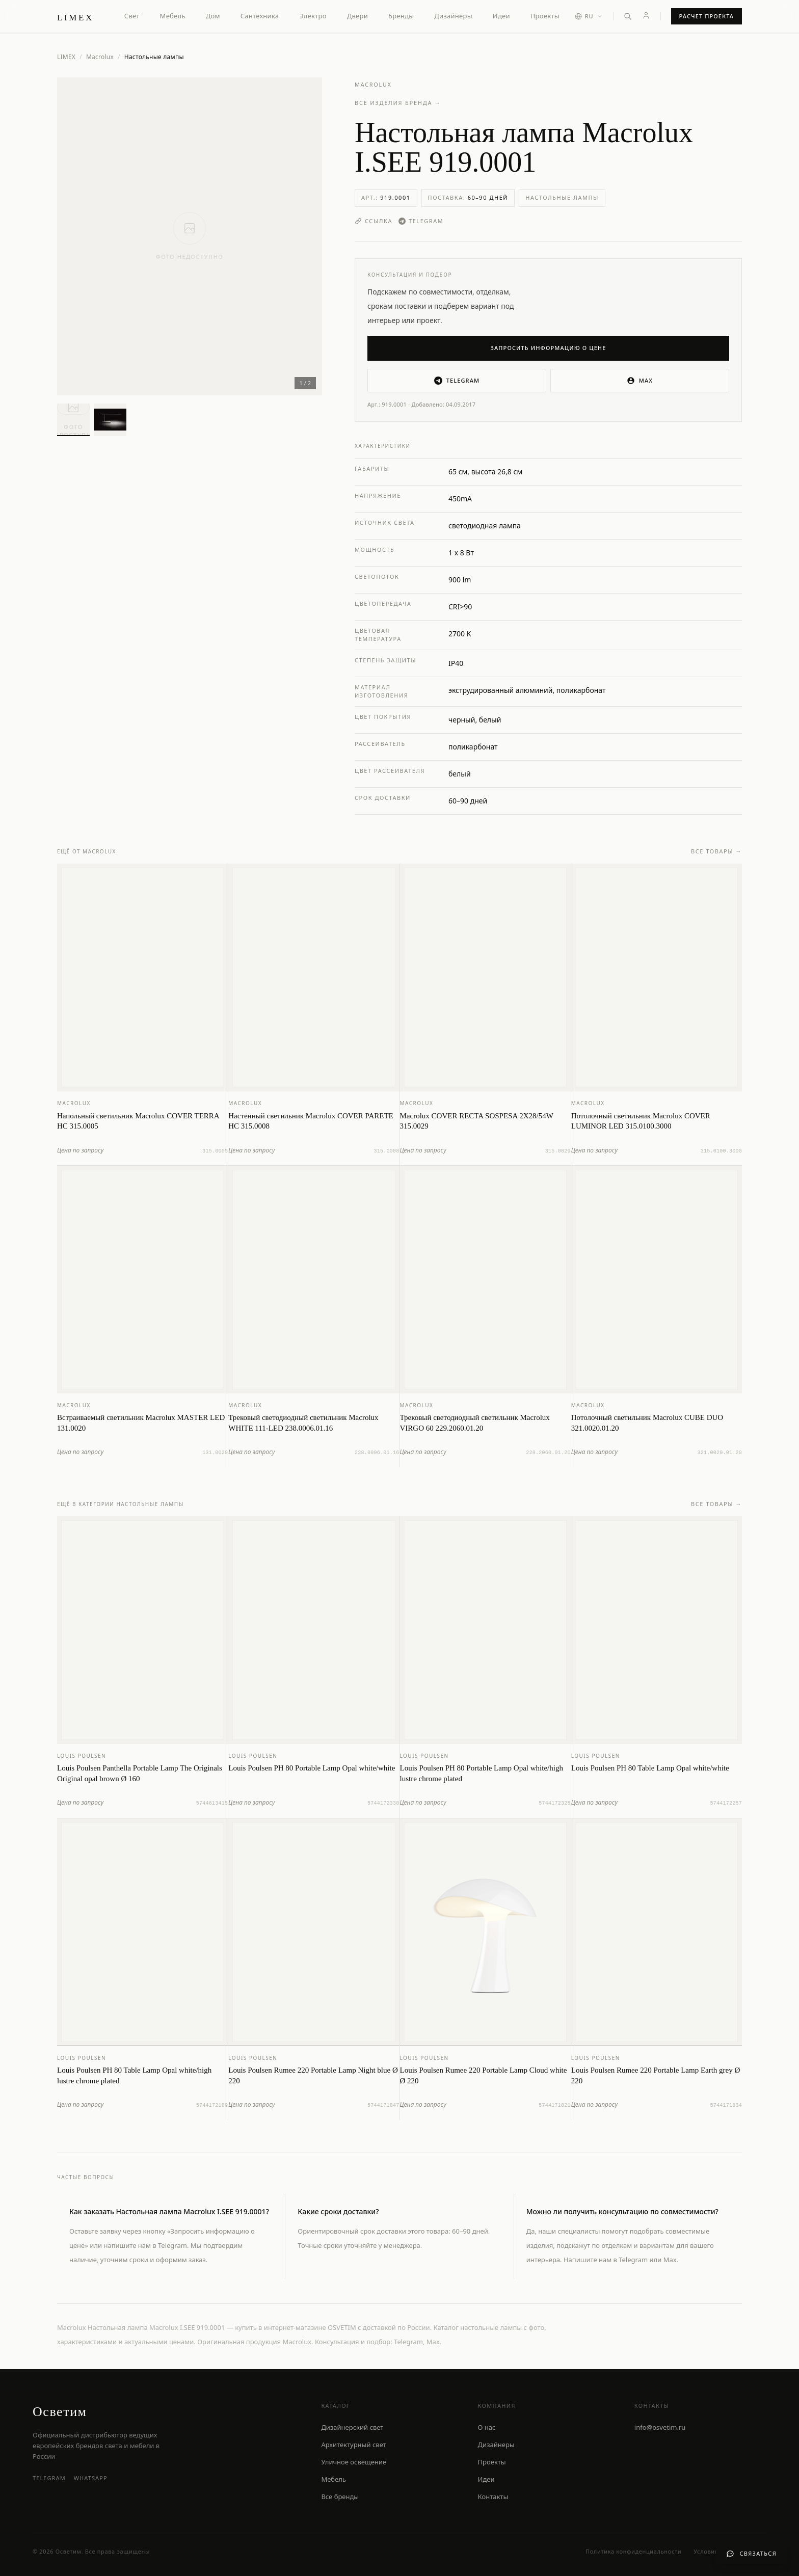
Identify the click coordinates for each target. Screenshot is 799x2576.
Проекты (545, 15)
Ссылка (373, 221)
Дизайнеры (453, 15)
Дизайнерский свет (352, 2427)
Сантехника (260, 15)
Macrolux (100, 57)
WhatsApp (91, 2478)
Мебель (172, 15)
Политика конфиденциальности (633, 2551)
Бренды (401, 15)
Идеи (501, 15)
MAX (640, 381)
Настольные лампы (562, 197)
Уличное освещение (353, 2461)
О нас (487, 2427)
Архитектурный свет (353, 2444)
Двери (357, 15)
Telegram (420, 221)
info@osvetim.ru (660, 2427)
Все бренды (340, 2496)
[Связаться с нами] (751, 2553)
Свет (132, 15)
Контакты (493, 2496)
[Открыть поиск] (628, 16)
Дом (213, 15)
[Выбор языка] (589, 16)
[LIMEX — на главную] (75, 16)
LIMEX (66, 56)
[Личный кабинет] (646, 15)
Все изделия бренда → (398, 102)
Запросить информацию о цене (548, 348)
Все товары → (716, 860)
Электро (312, 15)
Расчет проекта (706, 16)
